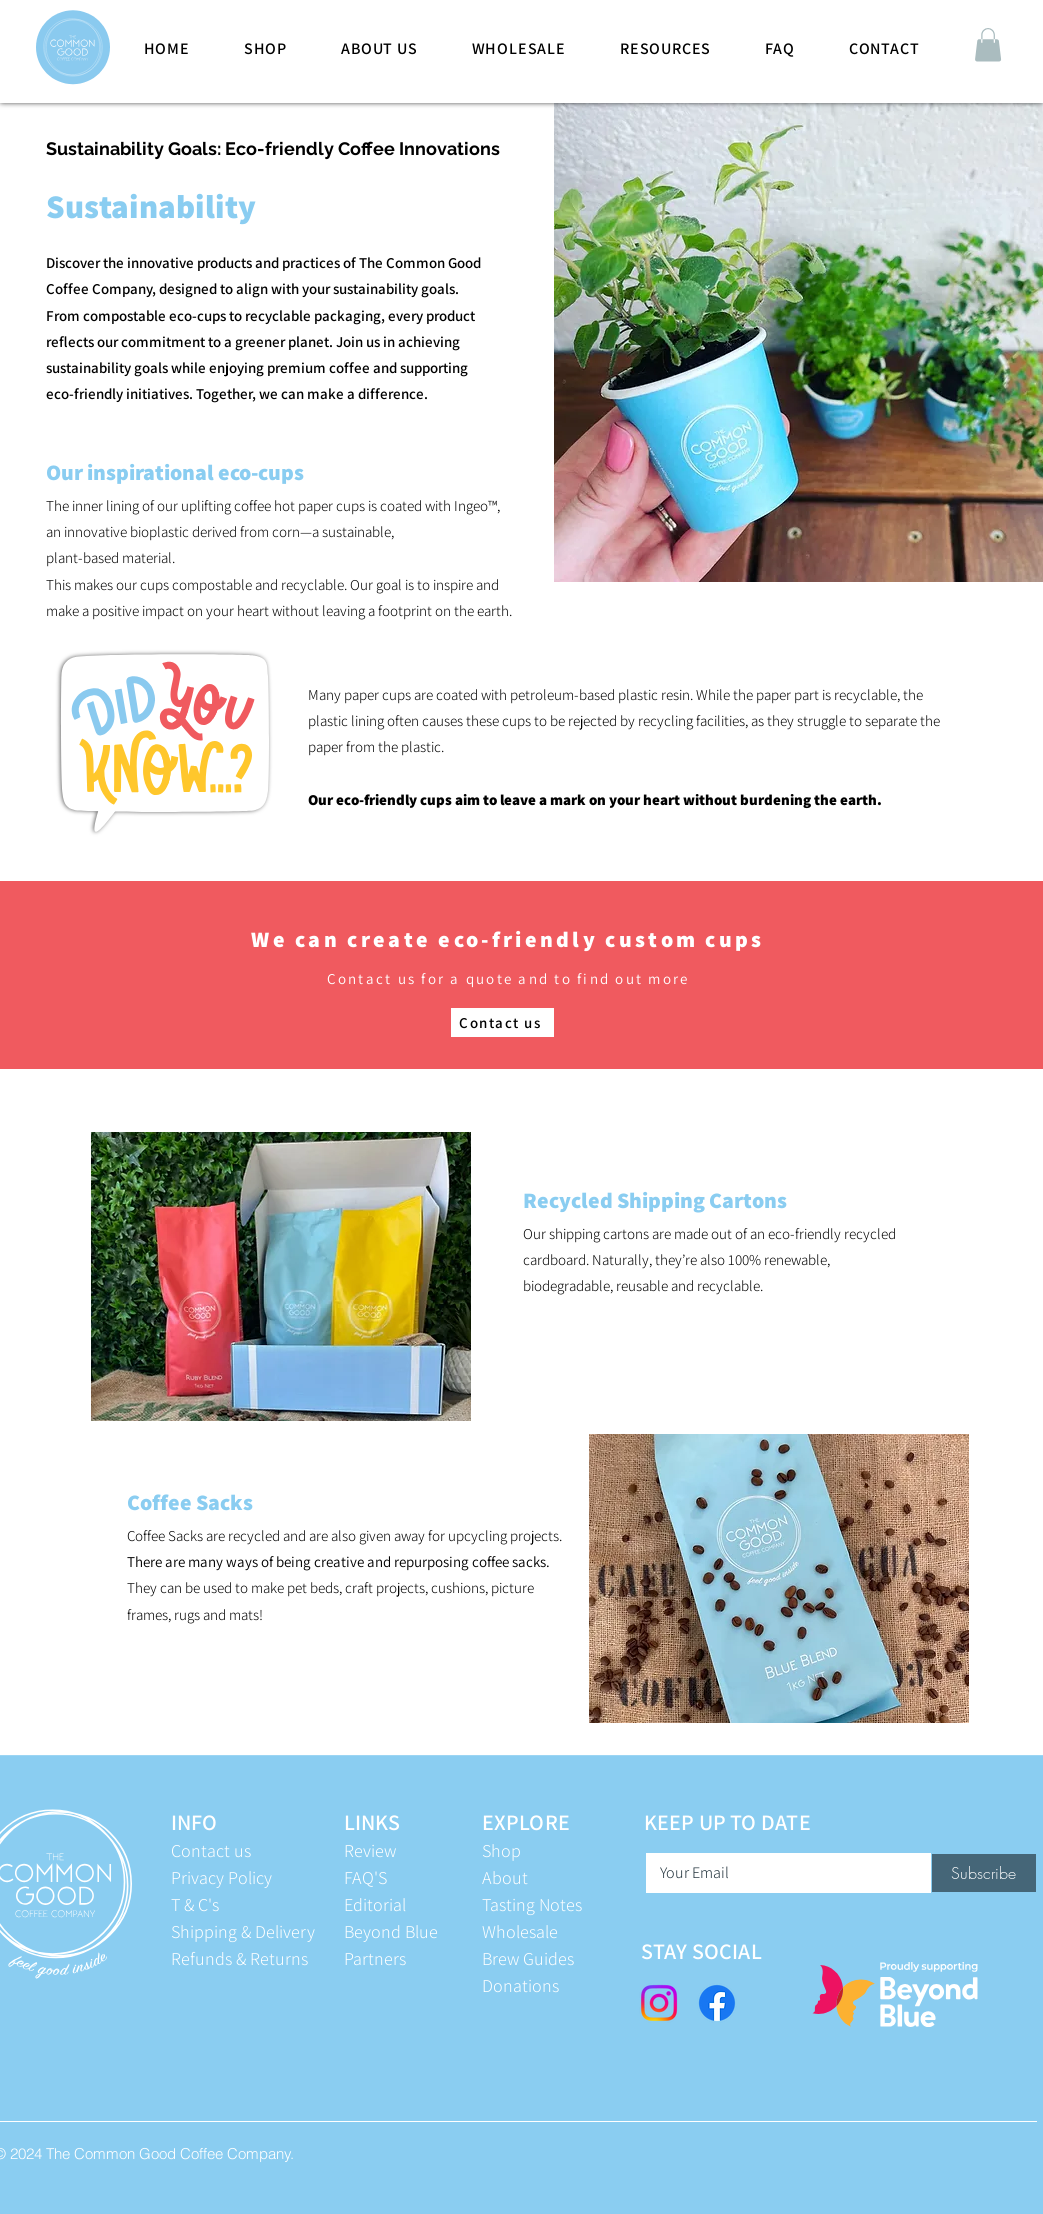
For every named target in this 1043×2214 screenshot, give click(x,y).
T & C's (195, 1904)
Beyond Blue (391, 1931)
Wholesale (520, 1931)
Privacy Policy (221, 1877)
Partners (375, 1958)
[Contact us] (502, 1022)
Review (370, 1850)
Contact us (211, 1850)
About (505, 1877)
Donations (520, 1985)
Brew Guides (528, 1958)
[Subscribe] (984, 1873)
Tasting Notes (532, 1904)
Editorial (375, 1904)
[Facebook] (717, 2003)
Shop (501, 1850)
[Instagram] (659, 2003)
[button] (988, 44)
